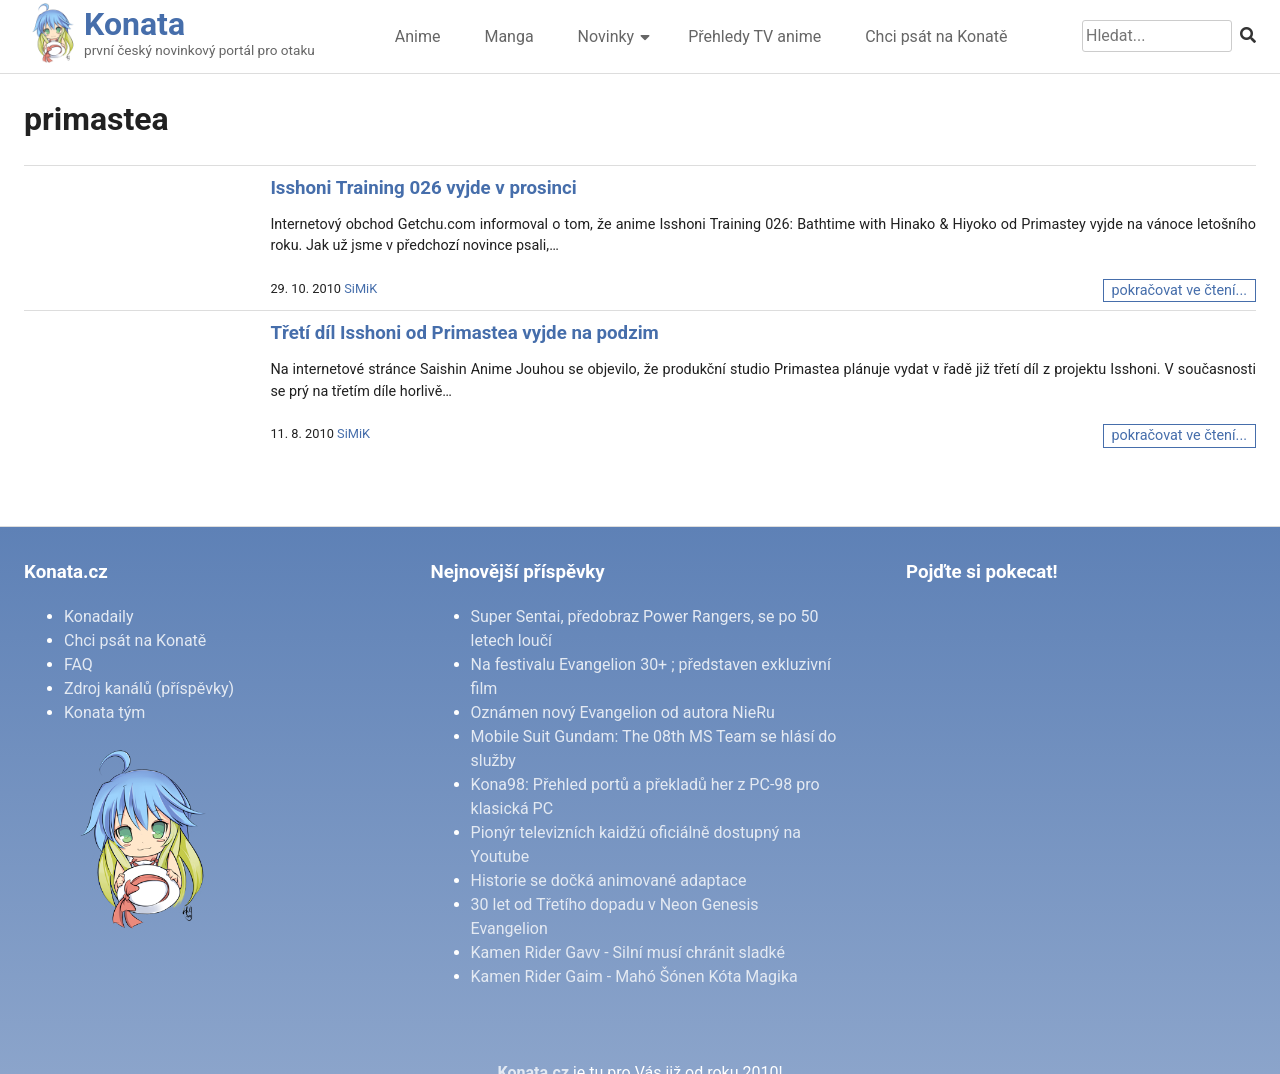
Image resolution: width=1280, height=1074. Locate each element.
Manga (508, 36)
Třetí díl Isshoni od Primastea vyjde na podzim (464, 333)
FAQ (78, 664)
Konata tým (104, 712)
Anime (418, 36)
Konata (134, 24)
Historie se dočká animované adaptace (609, 880)
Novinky (606, 36)
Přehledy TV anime (754, 36)
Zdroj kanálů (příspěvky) (149, 688)
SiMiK (360, 288)
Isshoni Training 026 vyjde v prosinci (423, 188)
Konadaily (99, 616)
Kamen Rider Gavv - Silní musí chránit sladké (628, 952)
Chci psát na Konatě (936, 36)
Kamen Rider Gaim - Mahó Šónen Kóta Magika (634, 976)
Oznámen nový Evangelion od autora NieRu (623, 712)
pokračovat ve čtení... (1179, 290)
